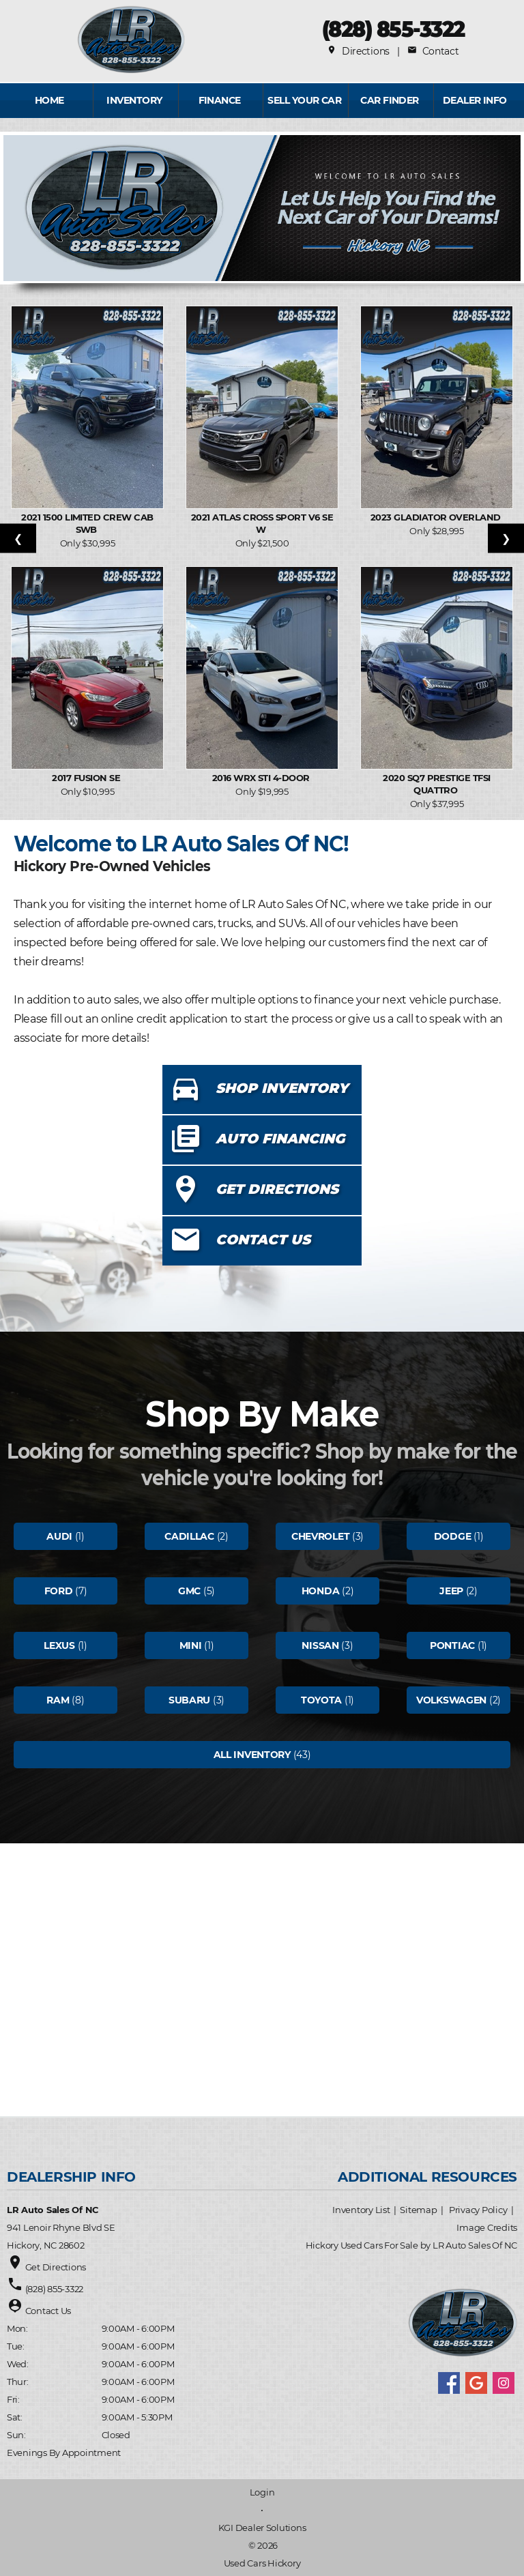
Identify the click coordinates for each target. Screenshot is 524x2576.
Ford (58, 1591)
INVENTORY (134, 100)
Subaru (189, 1700)
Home (49, 100)
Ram (57, 1700)
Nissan (320, 1645)
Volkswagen (451, 1700)
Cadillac (189, 1536)
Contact (432, 51)
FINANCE (220, 100)
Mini (190, 1645)
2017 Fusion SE (87, 777)
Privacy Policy (478, 2209)
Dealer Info (475, 100)
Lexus (59, 1645)
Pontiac (452, 1645)
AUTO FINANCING (280, 1138)
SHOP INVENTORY (282, 1088)
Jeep (451, 1591)
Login (262, 2492)
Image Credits (486, 2227)
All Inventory (252, 1754)
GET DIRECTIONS (277, 1189)
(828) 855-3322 (393, 29)
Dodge (452, 1536)
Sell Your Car (304, 100)
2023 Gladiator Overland (437, 517)
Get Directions (55, 2267)
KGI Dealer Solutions (262, 2527)
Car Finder (389, 100)
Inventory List (361, 2209)
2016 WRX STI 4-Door (262, 777)
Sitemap (418, 2209)
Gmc (189, 1591)
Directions (358, 51)
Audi (59, 1536)
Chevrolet (320, 1536)
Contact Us (48, 2310)
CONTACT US (263, 1239)
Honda (321, 1591)
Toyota (321, 1700)
